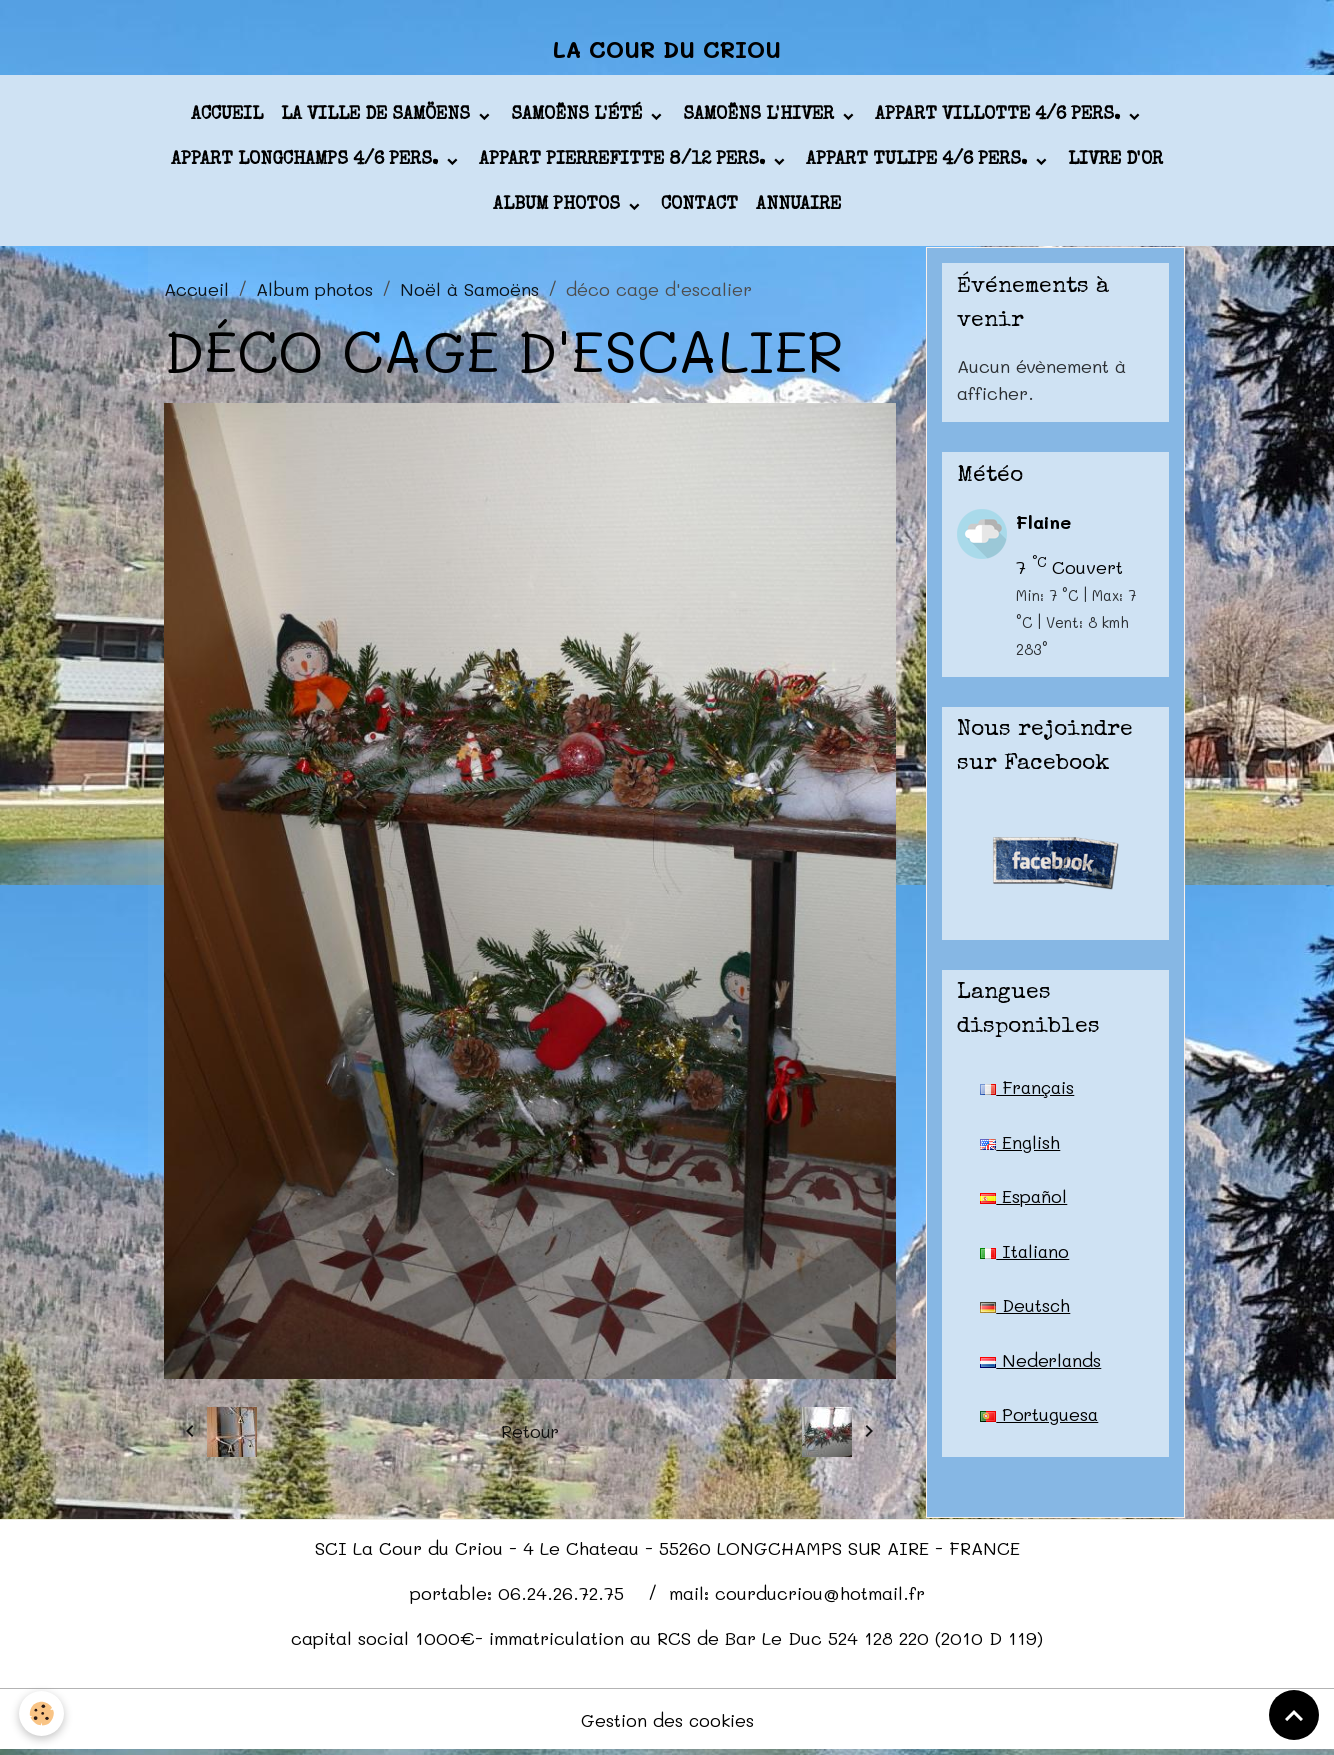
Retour (529, 1435)
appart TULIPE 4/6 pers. (919, 164)
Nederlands (1041, 1366)
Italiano (1025, 1256)
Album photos (559, 209)
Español (1024, 1201)
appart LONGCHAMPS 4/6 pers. (307, 164)
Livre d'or (1115, 164)
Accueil (227, 119)
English (1020, 1146)
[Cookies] (42, 1713)
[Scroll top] (1294, 1715)
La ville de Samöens (378, 119)
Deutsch (1026, 1311)
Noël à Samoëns (469, 292)
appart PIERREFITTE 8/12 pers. (624, 164)
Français (1029, 1091)
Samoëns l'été (579, 119)
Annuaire (798, 209)
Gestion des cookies (667, 1723)
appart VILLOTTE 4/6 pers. (1000, 119)
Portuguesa (1040, 1421)
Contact (699, 209)
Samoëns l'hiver (761, 119)
